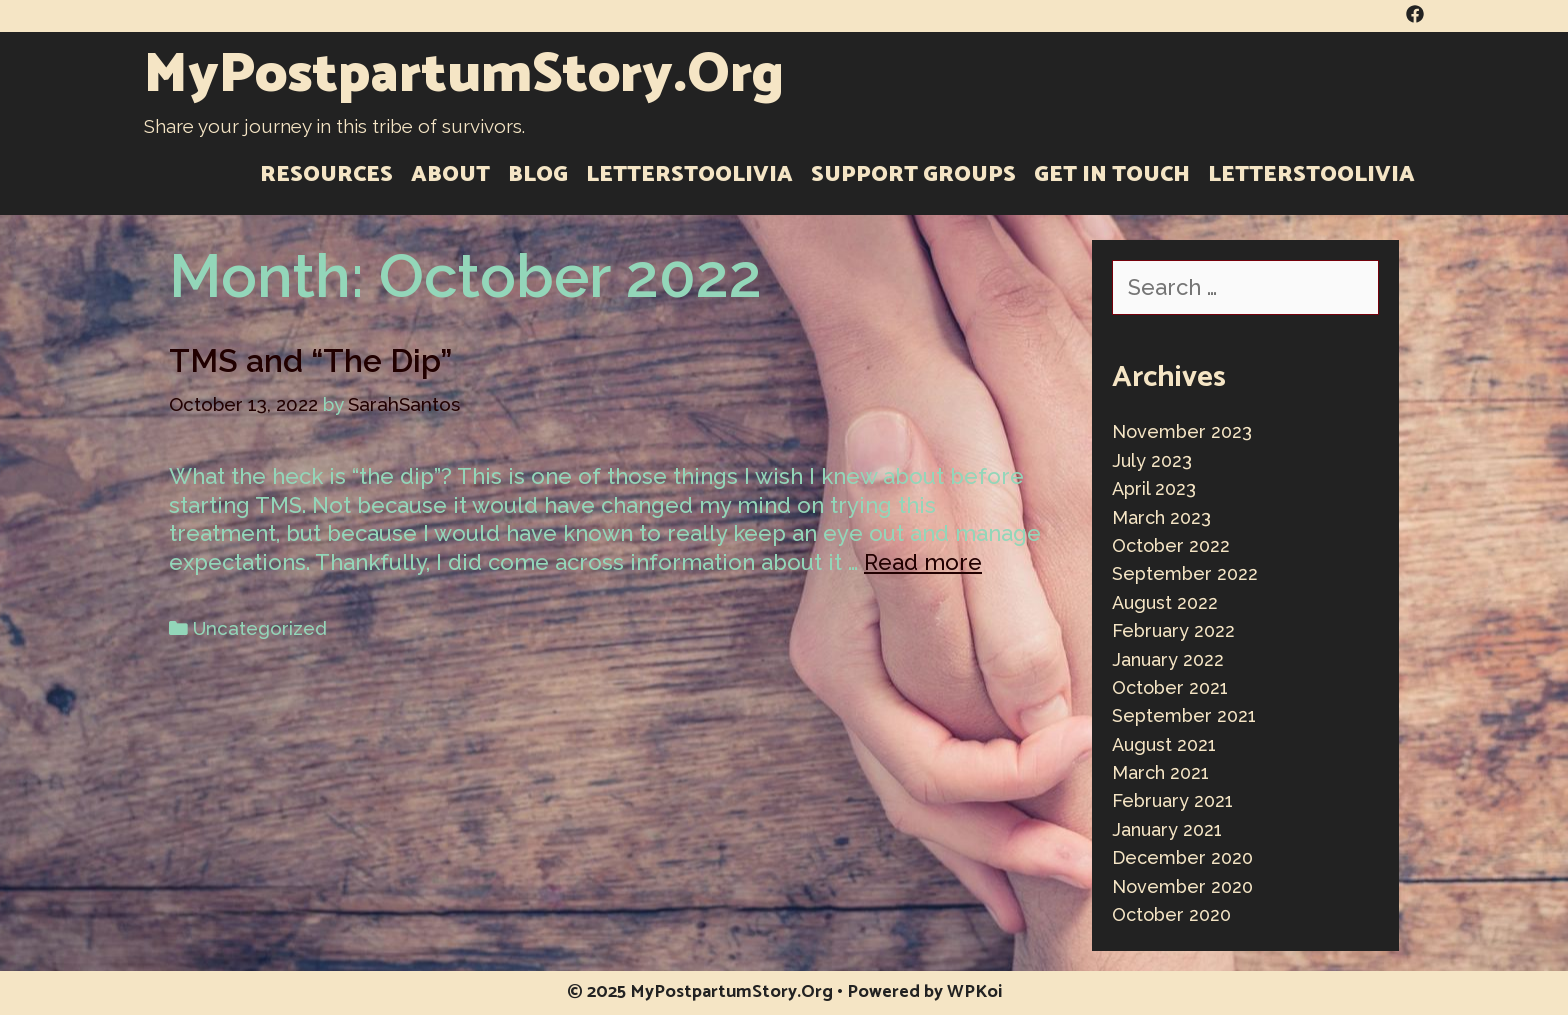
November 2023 (1182, 431)
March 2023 (1161, 517)
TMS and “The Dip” (310, 360)
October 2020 (1171, 914)
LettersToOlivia (689, 175)
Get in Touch (1112, 175)
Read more (923, 562)
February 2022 (1173, 630)
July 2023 (1152, 460)
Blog (538, 175)
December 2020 (1182, 857)
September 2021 (1184, 715)
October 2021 (1170, 687)
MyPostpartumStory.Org (464, 75)
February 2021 (1172, 800)
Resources (326, 175)
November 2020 (1182, 886)
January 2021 (1167, 829)
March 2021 (1160, 772)
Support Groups (913, 175)
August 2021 (1164, 744)
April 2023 (1154, 488)
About (450, 175)
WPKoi (974, 992)
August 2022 (1165, 602)
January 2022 (1168, 659)
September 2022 (1185, 573)
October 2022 (1171, 545)
